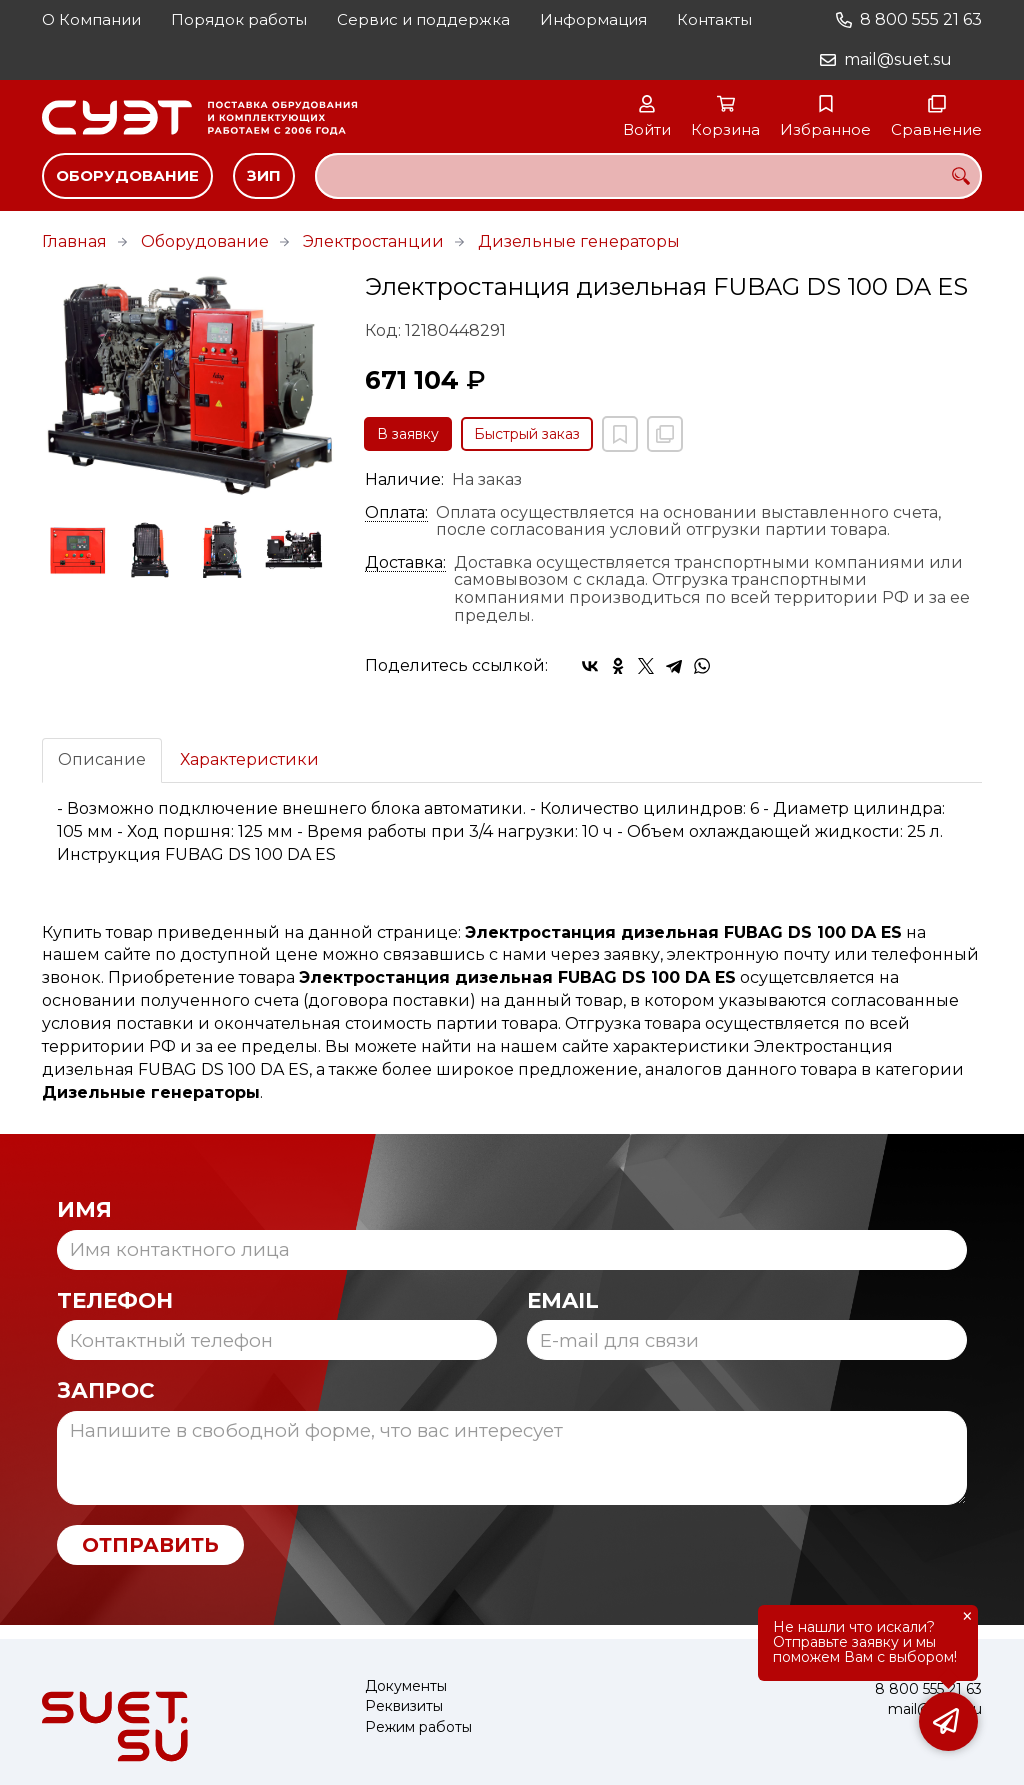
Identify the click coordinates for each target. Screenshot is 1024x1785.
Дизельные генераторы (579, 241)
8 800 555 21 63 (921, 19)
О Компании (91, 19)
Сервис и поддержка (423, 19)
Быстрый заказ (527, 434)
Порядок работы (239, 19)
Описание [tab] (102, 759)
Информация (593, 19)
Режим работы (418, 1727)
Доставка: (405, 563)
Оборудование (127, 175)
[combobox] (648, 176)
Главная (74, 241)
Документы (406, 1686)
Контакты (714, 19)
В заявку (408, 434)
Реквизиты (404, 1706)
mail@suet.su (898, 59)
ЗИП (264, 175)
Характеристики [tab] (249, 759)
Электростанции (373, 241)
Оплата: (396, 513)
